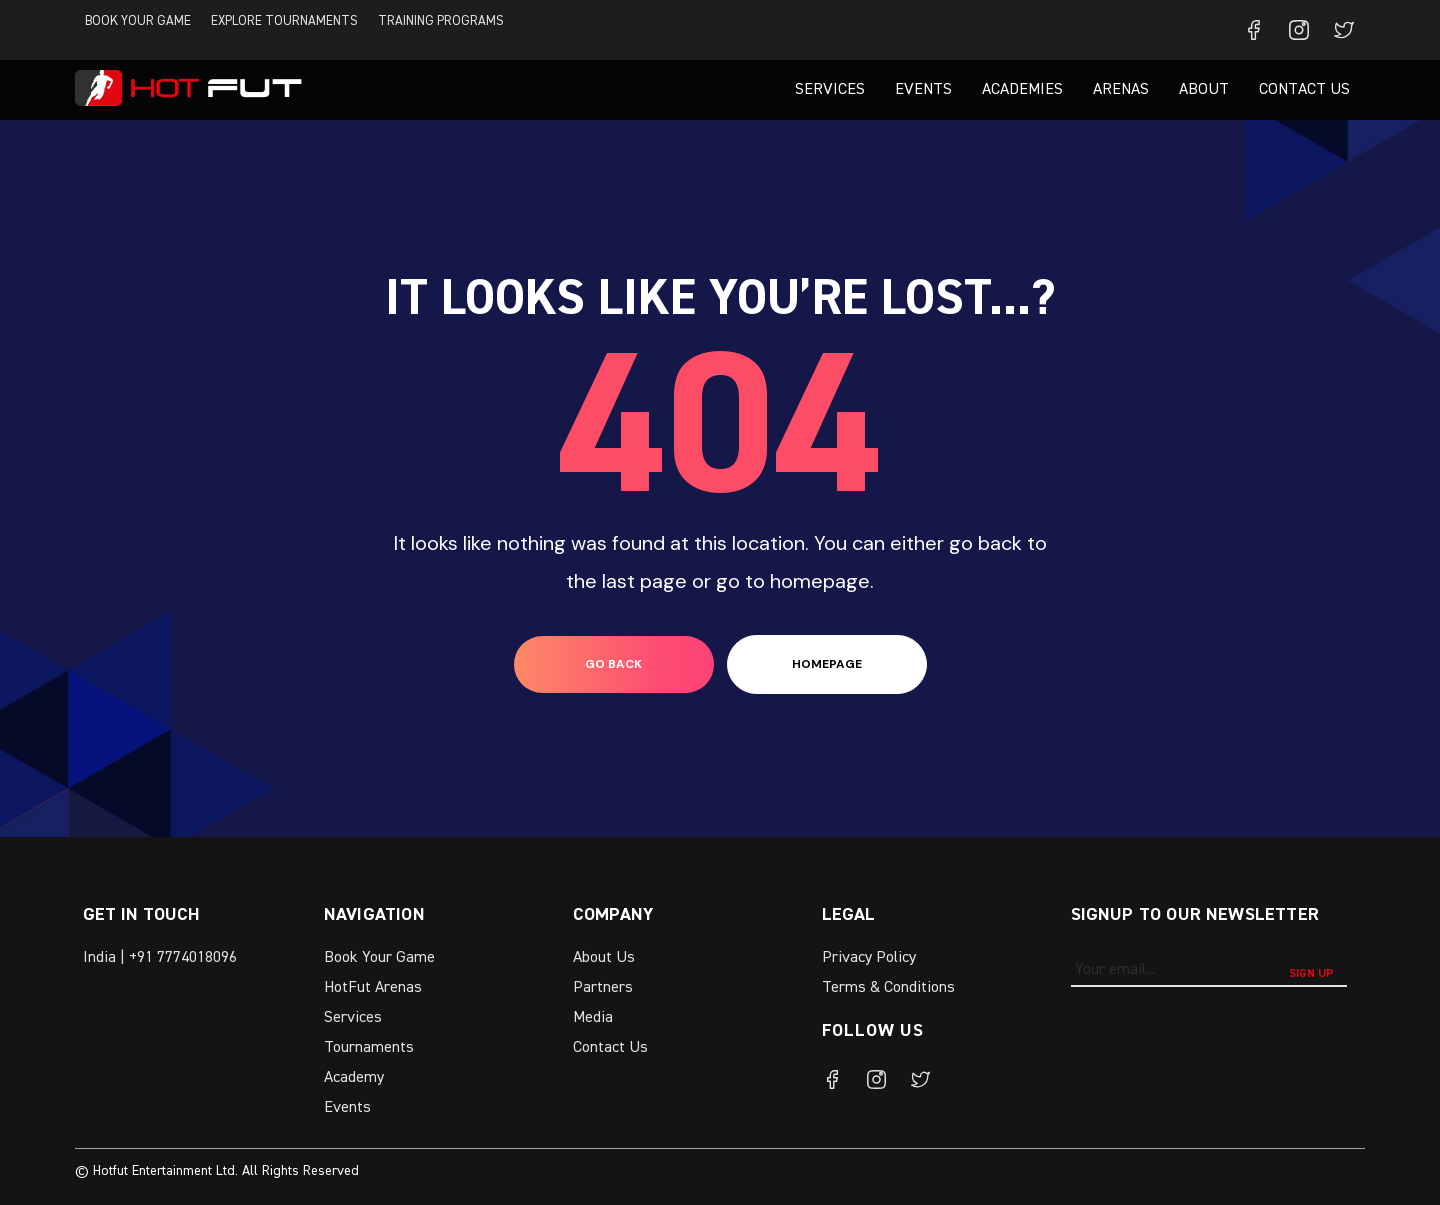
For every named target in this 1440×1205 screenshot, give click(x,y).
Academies (1022, 90)
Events (923, 90)
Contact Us (1304, 90)
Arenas (1121, 90)
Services (830, 90)
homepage (827, 664)
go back (613, 664)
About (1204, 90)
